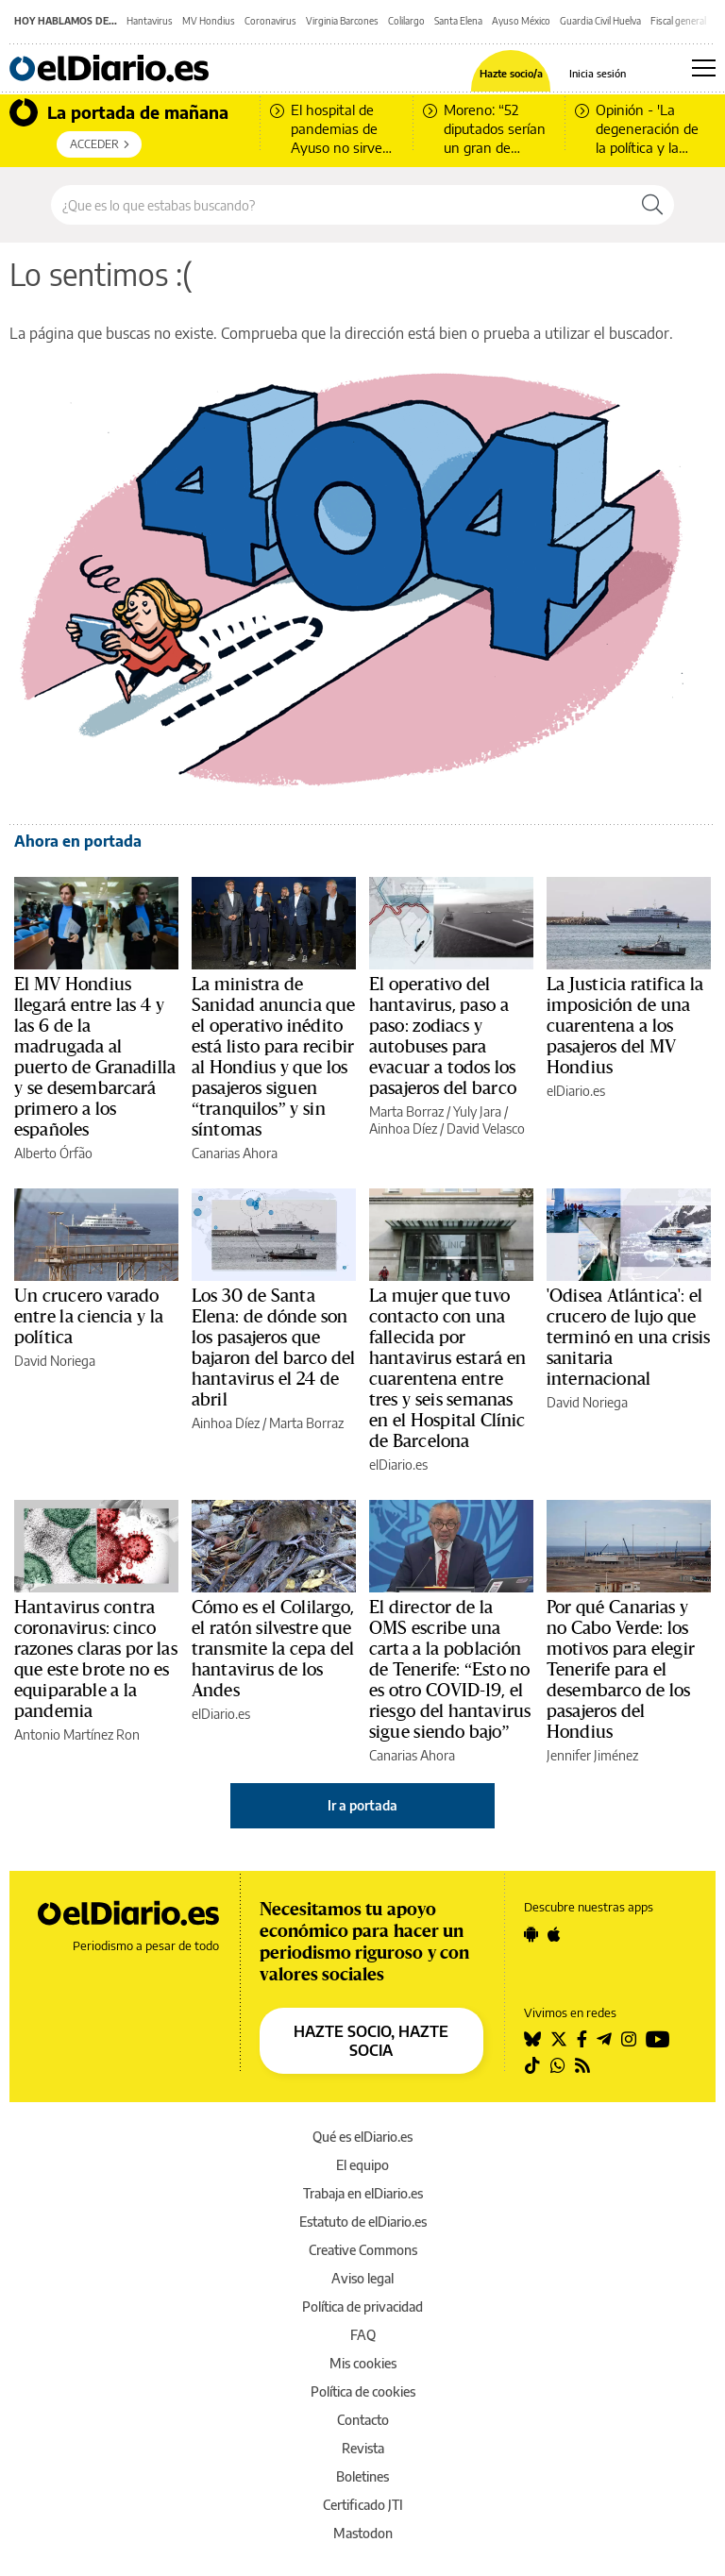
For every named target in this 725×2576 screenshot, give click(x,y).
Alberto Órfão (53, 1153)
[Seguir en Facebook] (582, 2038)
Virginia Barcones (342, 20)
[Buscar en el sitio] (341, 205)
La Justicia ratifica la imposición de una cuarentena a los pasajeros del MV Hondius (625, 1026)
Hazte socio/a (511, 73)
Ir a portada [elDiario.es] (362, 1805)
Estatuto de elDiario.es (363, 2222)
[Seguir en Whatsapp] (557, 2065)
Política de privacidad (362, 2306)
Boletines (362, 2476)
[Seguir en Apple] (554, 1934)
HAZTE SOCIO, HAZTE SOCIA (371, 2041)
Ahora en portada (78, 841)
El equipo (362, 2165)
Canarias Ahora (235, 1153)
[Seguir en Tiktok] (532, 2065)
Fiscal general (678, 20)
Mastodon (363, 2533)
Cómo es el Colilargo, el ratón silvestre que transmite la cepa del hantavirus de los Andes (273, 1649)
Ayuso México (521, 20)
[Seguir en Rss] (582, 2065)
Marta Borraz (406, 1111)
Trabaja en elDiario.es (363, 2193)
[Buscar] (652, 205)
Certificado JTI (363, 2505)
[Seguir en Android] (531, 1934)
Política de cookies (363, 2391)
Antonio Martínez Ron (77, 1734)
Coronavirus (270, 20)
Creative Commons (363, 2250)
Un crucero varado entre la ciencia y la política (88, 1317)
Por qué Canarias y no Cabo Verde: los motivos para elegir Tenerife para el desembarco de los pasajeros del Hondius (621, 1670)
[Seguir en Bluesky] (532, 2038)
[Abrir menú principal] (704, 67)
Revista (363, 2448)
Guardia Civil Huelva (600, 20)
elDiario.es (576, 1091)
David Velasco (486, 1128)
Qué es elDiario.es (362, 2137)
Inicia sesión (597, 73)
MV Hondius (208, 20)
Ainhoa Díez (403, 1128)
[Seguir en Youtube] (658, 2038)
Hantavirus (149, 20)
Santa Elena (458, 20)
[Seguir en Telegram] (604, 2038)
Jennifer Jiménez (592, 1755)
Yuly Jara (477, 1111)
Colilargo (406, 20)
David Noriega (54, 1361)
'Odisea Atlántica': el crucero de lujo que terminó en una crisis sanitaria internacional (629, 1338)
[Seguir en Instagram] (628, 2038)
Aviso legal (362, 2278)
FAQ (363, 2335)
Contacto (363, 2420)
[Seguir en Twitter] (558, 2038)
